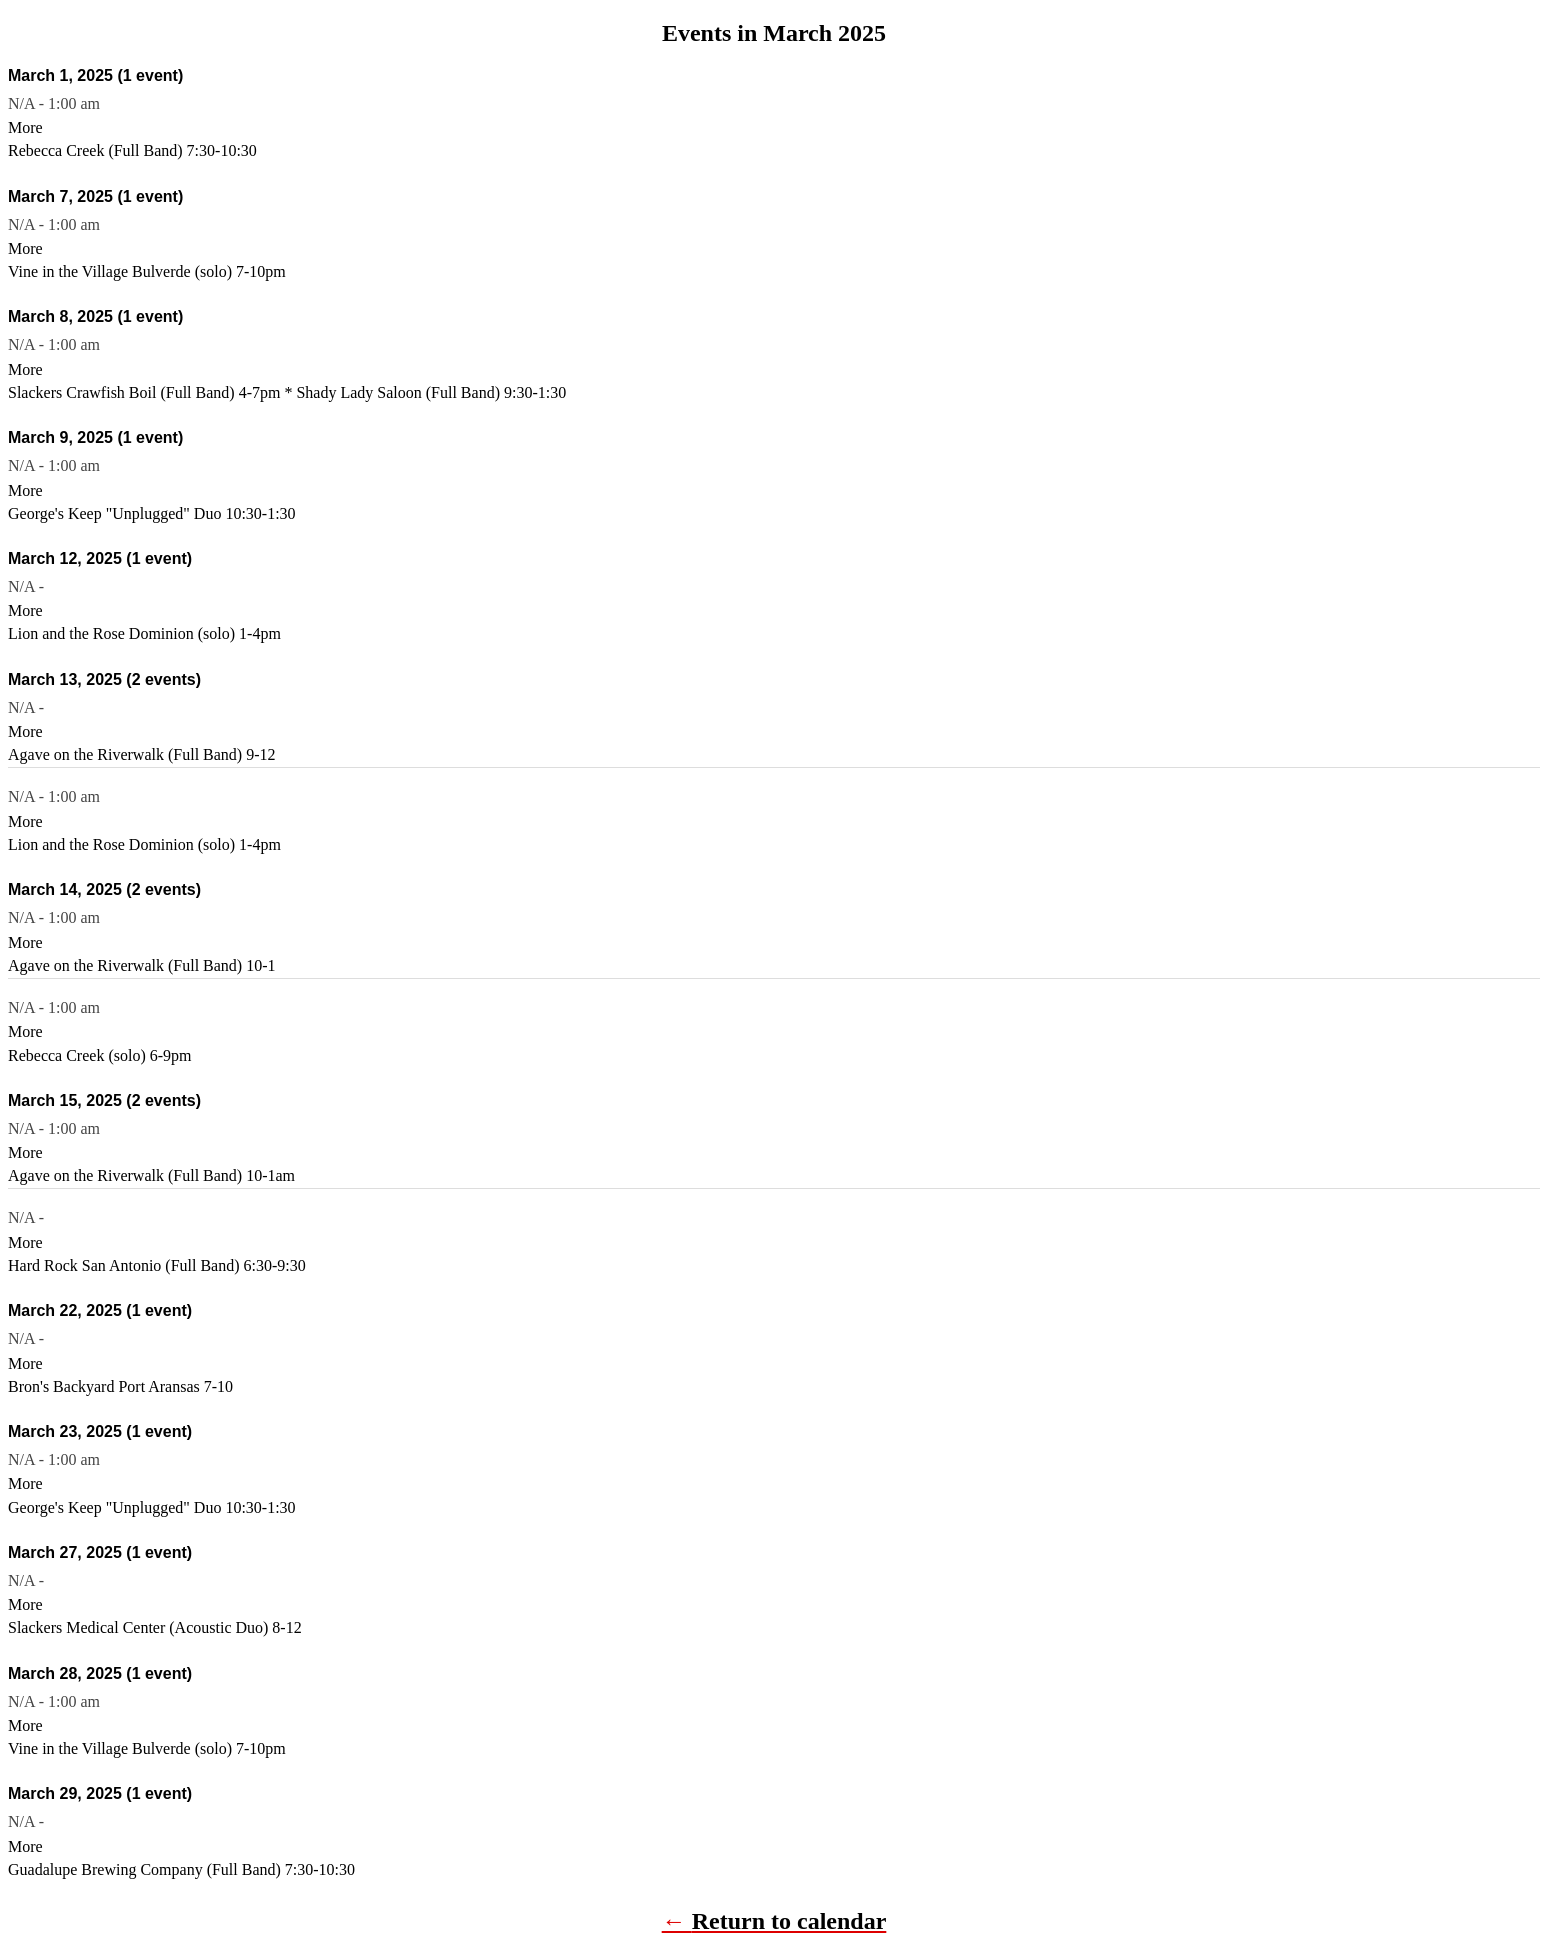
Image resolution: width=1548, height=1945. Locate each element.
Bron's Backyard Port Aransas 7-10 (120, 1386)
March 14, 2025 (104, 889)
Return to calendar (789, 1921)
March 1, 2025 (95, 75)
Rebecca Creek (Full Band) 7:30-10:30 (132, 150)
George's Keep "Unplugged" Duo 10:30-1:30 (152, 513)
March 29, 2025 (100, 1793)
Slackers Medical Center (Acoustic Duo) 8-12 (155, 1627)
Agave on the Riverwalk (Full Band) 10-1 (142, 965)
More (25, 127)
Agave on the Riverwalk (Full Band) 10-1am (151, 1175)
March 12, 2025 (100, 558)
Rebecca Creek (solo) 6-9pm (99, 1055)
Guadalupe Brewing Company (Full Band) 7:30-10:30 (181, 1869)
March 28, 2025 (100, 1673)
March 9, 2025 (95, 437)
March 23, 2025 (100, 1431)
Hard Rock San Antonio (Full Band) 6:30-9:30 (157, 1265)
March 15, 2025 (104, 1100)
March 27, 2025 (100, 1552)
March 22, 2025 (100, 1310)
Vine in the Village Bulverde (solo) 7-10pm (147, 271)
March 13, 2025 (104, 679)
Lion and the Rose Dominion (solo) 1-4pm (144, 633)
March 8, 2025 (95, 316)
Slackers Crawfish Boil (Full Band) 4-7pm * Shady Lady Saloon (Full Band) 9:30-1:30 (287, 392)
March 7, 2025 (95, 196)
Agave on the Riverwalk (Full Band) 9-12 (142, 754)
